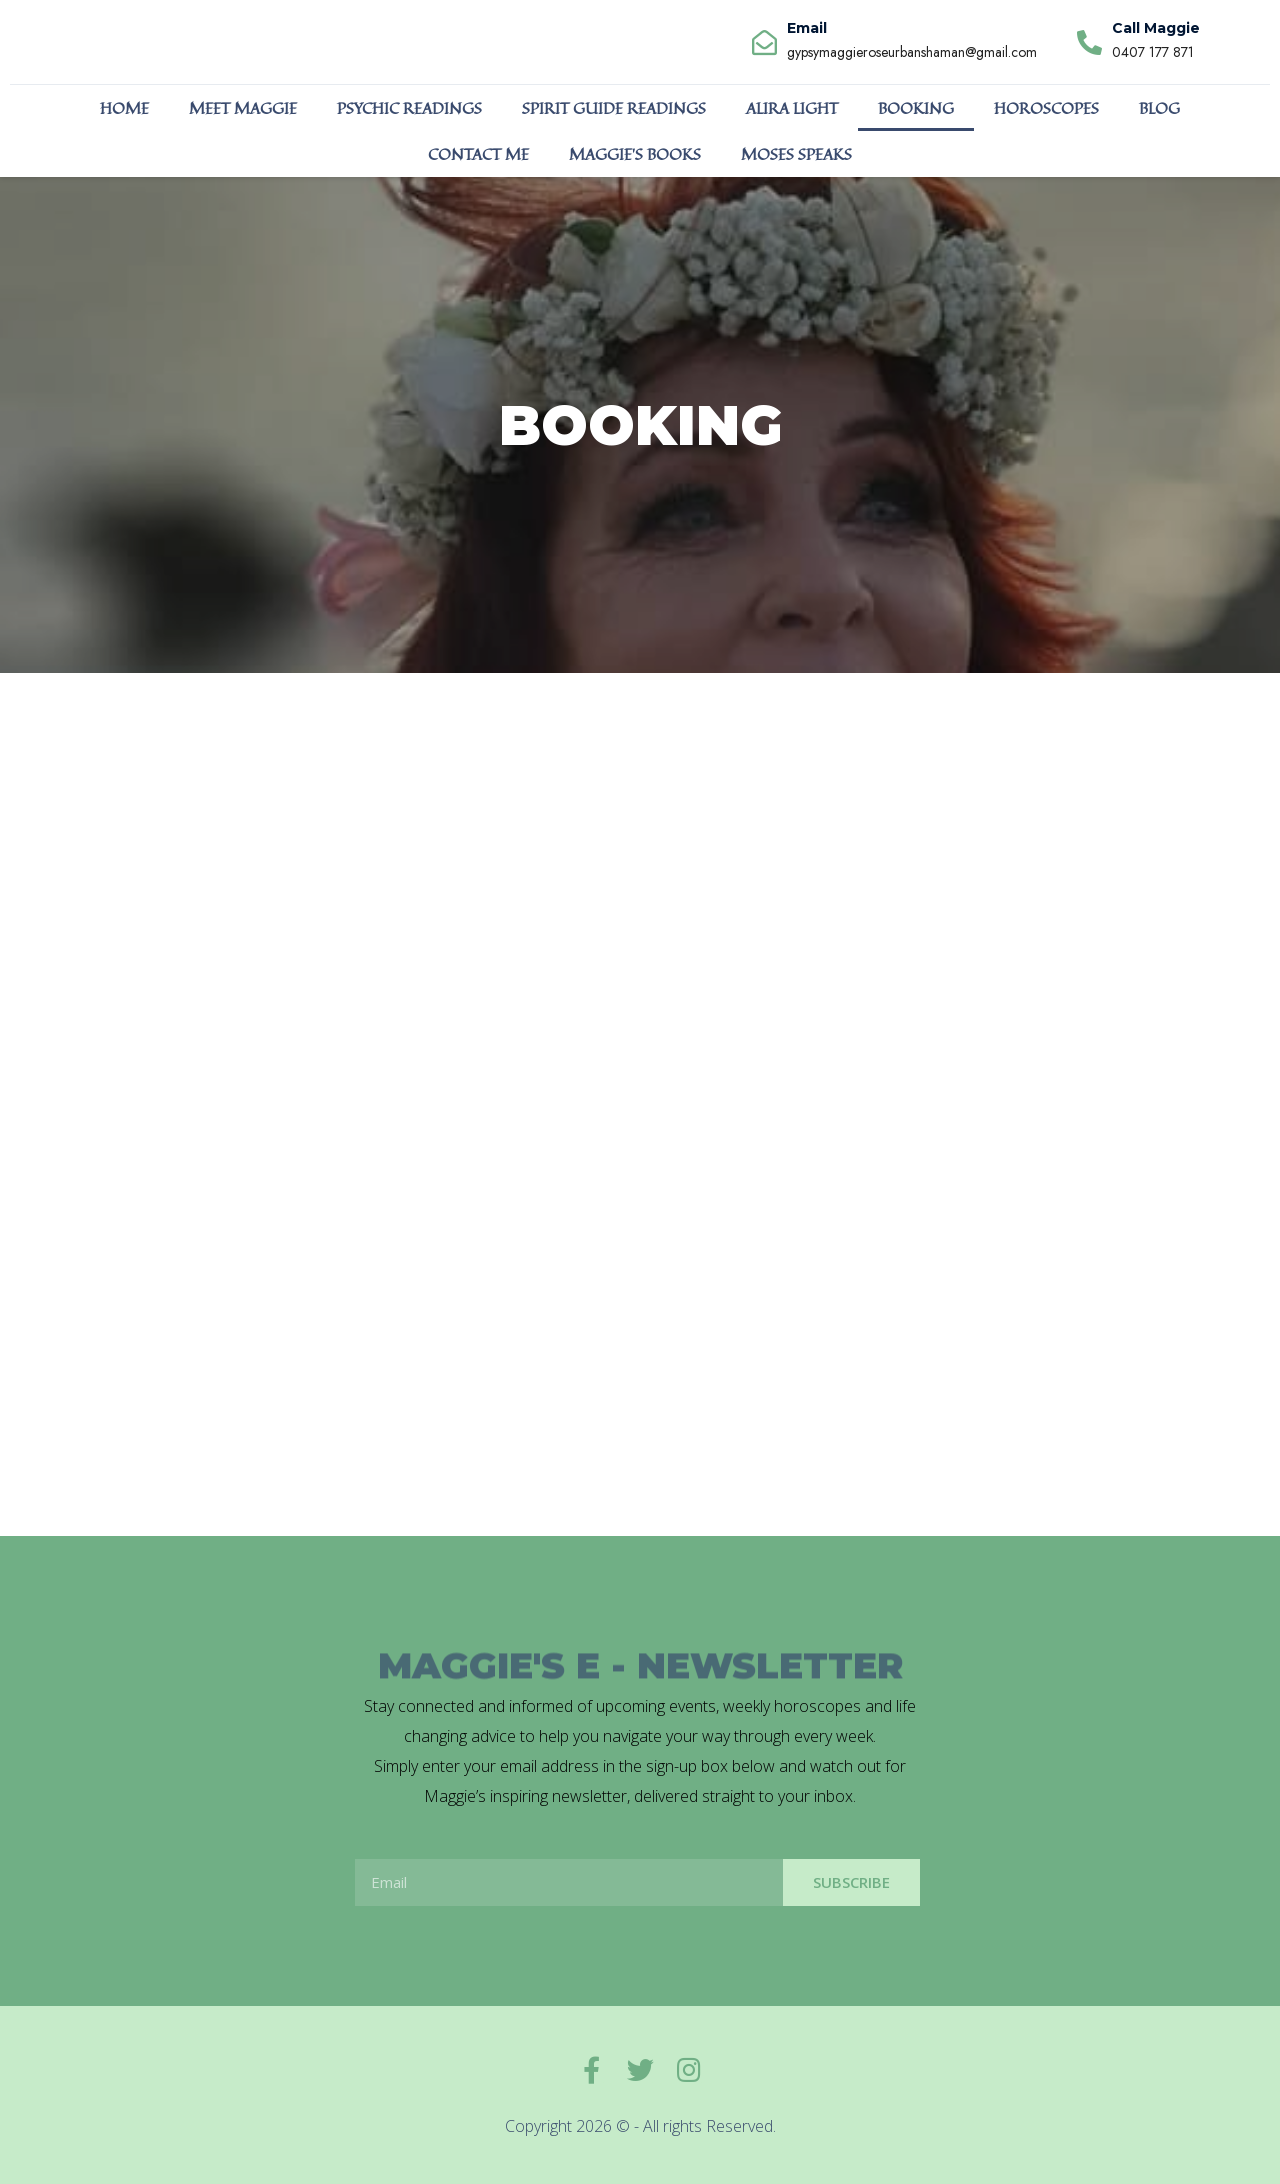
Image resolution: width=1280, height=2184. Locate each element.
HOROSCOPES (1046, 108)
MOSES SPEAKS (796, 154)
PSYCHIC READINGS (409, 108)
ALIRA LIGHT (792, 108)
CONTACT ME (478, 154)
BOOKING (916, 108)
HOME (124, 108)
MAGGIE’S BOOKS (635, 154)
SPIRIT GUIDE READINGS (614, 108)
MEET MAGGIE (243, 108)
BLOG (1159, 108)
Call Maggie (1156, 28)
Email (807, 28)
